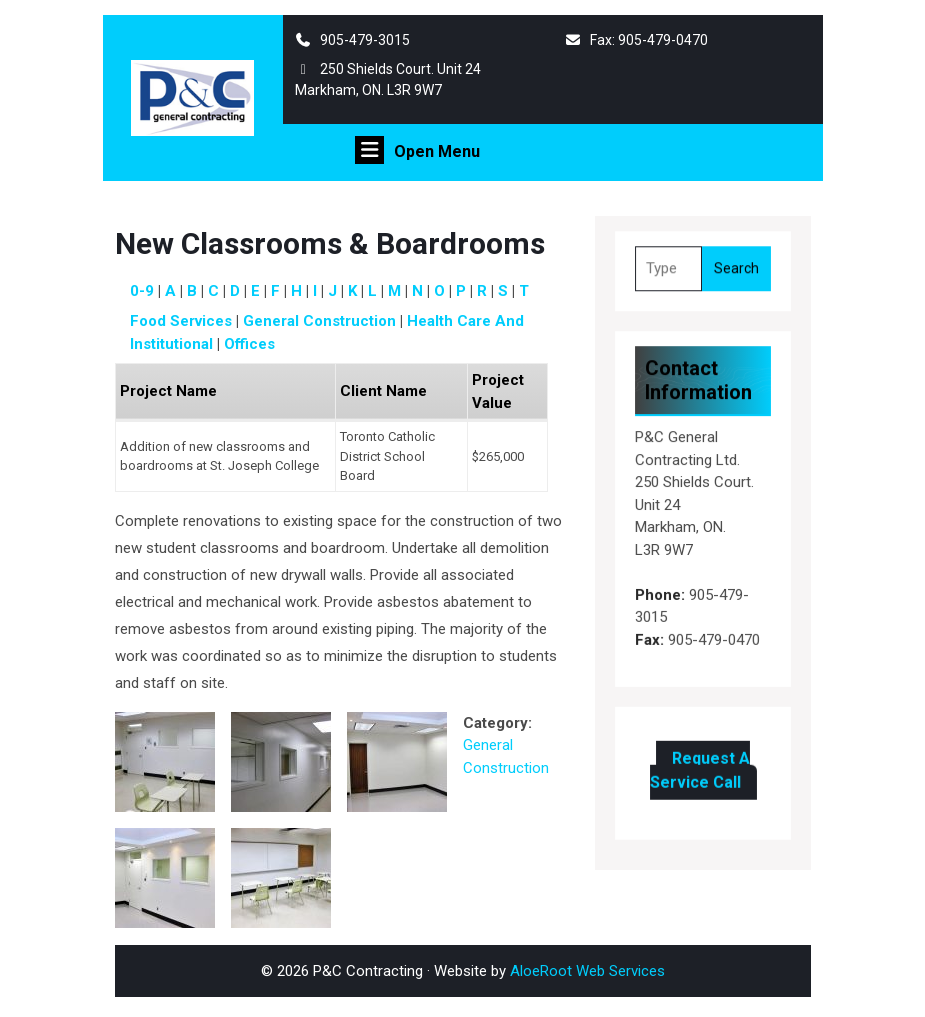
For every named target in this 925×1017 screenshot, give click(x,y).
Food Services (181, 321)
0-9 (142, 291)
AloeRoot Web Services (587, 971)
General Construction (319, 321)
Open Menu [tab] (417, 150)
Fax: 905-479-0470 (637, 40)
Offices (249, 344)
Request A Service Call (699, 765)
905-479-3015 (353, 40)
